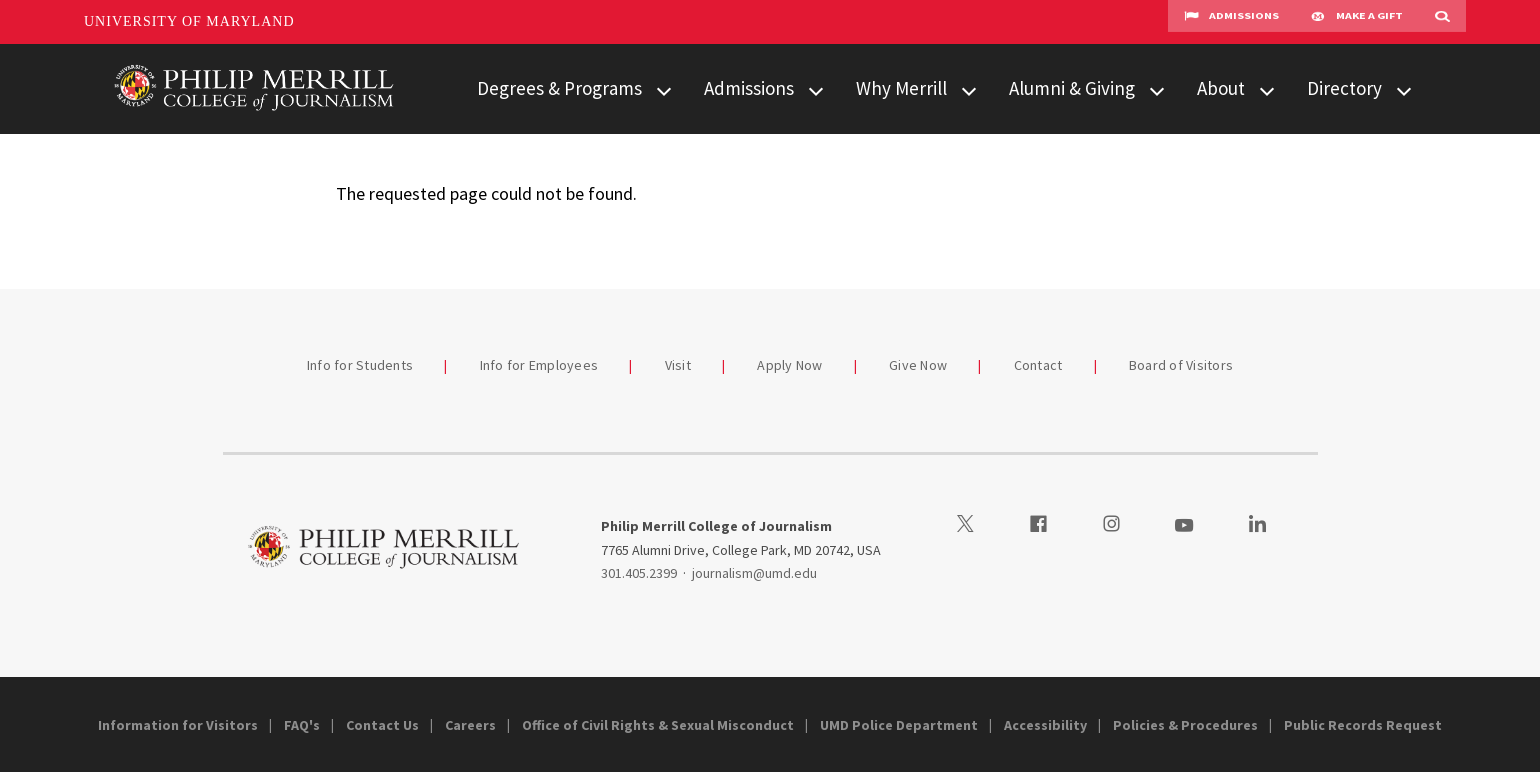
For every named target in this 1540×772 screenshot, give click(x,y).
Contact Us (382, 725)
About (1221, 88)
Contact (1038, 365)
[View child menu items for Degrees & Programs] (664, 89)
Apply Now (789, 365)
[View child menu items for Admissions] (816, 89)
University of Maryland (189, 21)
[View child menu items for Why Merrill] (969, 89)
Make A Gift (1357, 22)
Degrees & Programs (559, 88)
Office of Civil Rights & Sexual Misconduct (658, 725)
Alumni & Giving (1072, 88)
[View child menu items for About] (1267, 89)
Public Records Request (1363, 725)
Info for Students (360, 365)
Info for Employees (539, 365)
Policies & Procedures (1185, 725)
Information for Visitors (178, 725)
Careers (470, 725)
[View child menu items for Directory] (1404, 89)
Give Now (918, 365)
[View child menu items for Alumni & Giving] (1157, 89)
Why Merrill (901, 88)
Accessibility (1045, 725)
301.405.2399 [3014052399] (639, 573)
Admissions (1231, 22)
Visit (678, 365)
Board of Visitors (1181, 365)
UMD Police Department (899, 725)
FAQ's (302, 725)
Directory (1344, 88)
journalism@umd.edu (754, 573)
